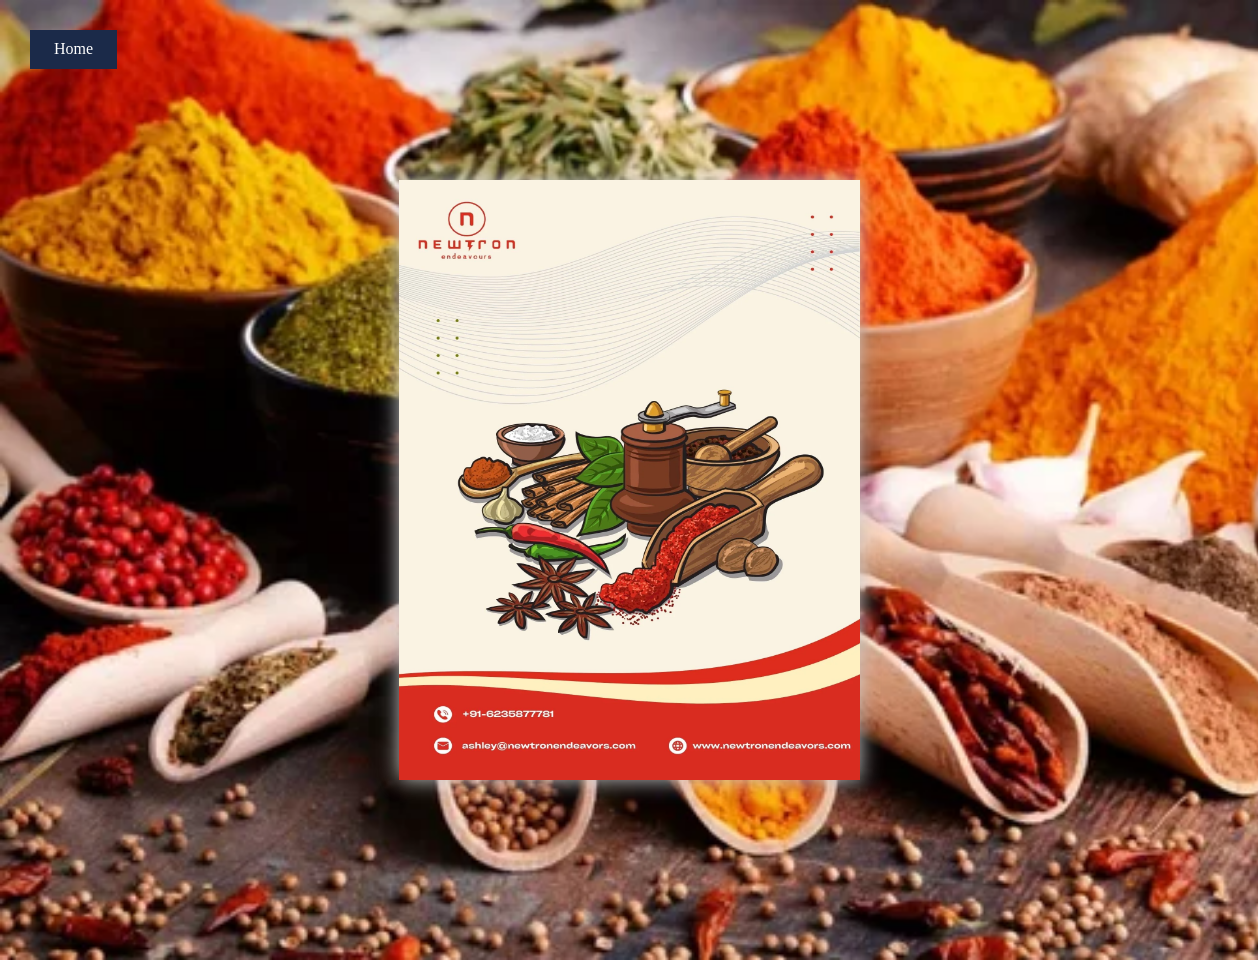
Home (73, 48)
